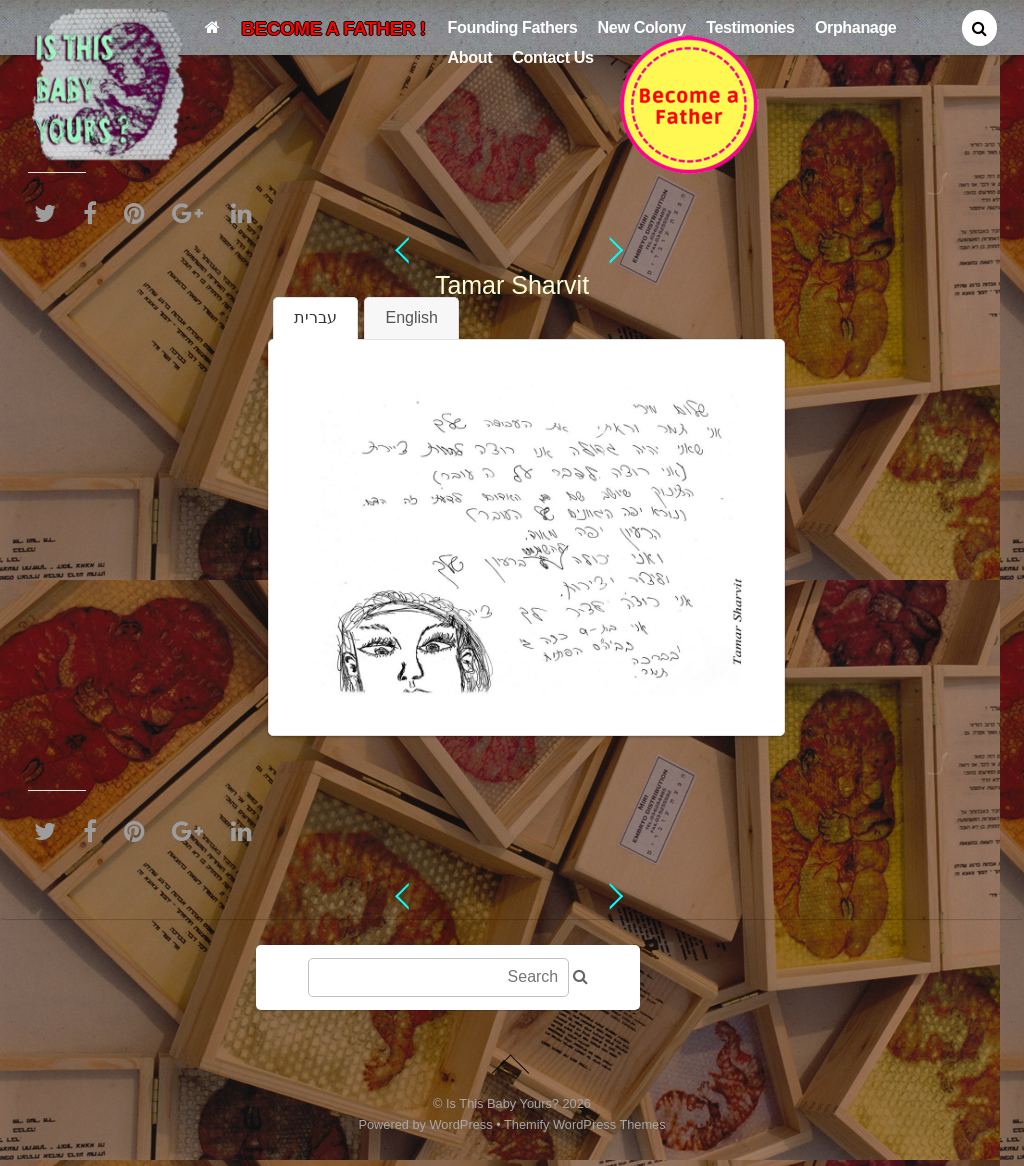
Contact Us (552, 57)
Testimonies (750, 27)
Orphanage (856, 27)
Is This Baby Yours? (502, 1103)
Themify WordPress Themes (585, 1124)
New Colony (642, 27)
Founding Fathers (513, 27)
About (470, 57)
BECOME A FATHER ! (333, 28)
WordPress (461, 1124)
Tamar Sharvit (512, 285)
